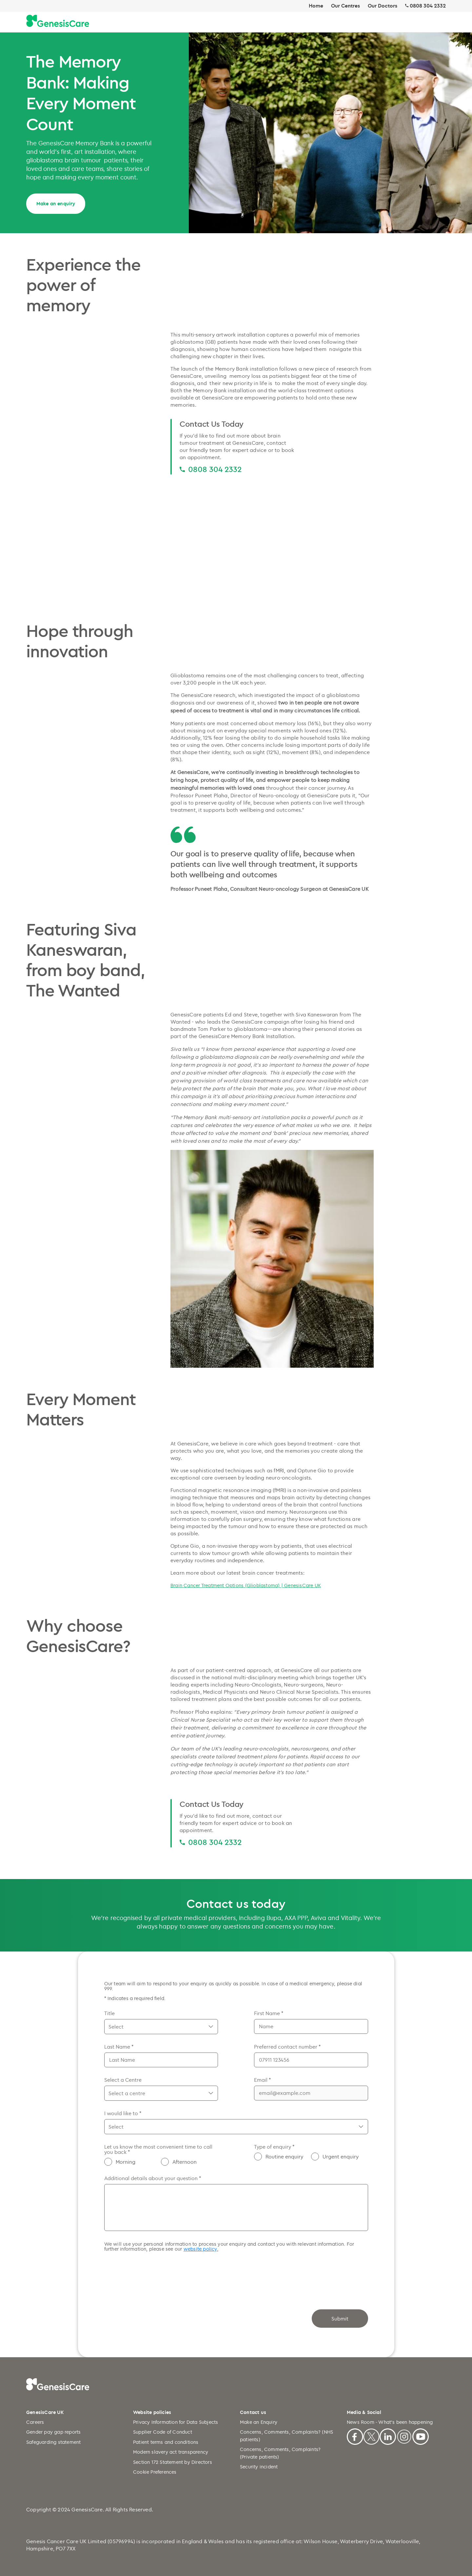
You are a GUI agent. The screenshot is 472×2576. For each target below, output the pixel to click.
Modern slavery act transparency (170, 2452)
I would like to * (122, 2113)
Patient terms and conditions (166, 2442)
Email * (262, 2079)
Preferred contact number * (287, 2046)
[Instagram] (404, 2435)
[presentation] (154, 2274)
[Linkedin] (388, 2435)
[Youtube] (420, 2435)
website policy (200, 2249)
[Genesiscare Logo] (57, 21)
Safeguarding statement (53, 2442)
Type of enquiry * (274, 2146)
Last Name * (118, 2046)
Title (109, 2013)
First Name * (268, 2013)
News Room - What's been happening (390, 2422)
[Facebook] (355, 2435)
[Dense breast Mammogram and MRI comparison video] (272, 542)
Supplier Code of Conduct (162, 2432)
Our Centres (345, 6)
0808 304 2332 (428, 6)
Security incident (259, 2467)
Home (316, 6)
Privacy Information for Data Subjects (175, 2422)
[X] (371, 2435)
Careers (35, 2422)
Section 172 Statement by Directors (172, 2462)
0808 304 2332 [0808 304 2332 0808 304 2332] (215, 469)
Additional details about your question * (152, 2178)
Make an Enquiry (258, 2422)
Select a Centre (123, 2079)
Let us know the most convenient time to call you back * (158, 2149)
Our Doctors (382, 6)
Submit (339, 2318)
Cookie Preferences (155, 2472)
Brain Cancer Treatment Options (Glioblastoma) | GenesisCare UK (245, 1585)
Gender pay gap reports (53, 2432)
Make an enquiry (55, 203)
